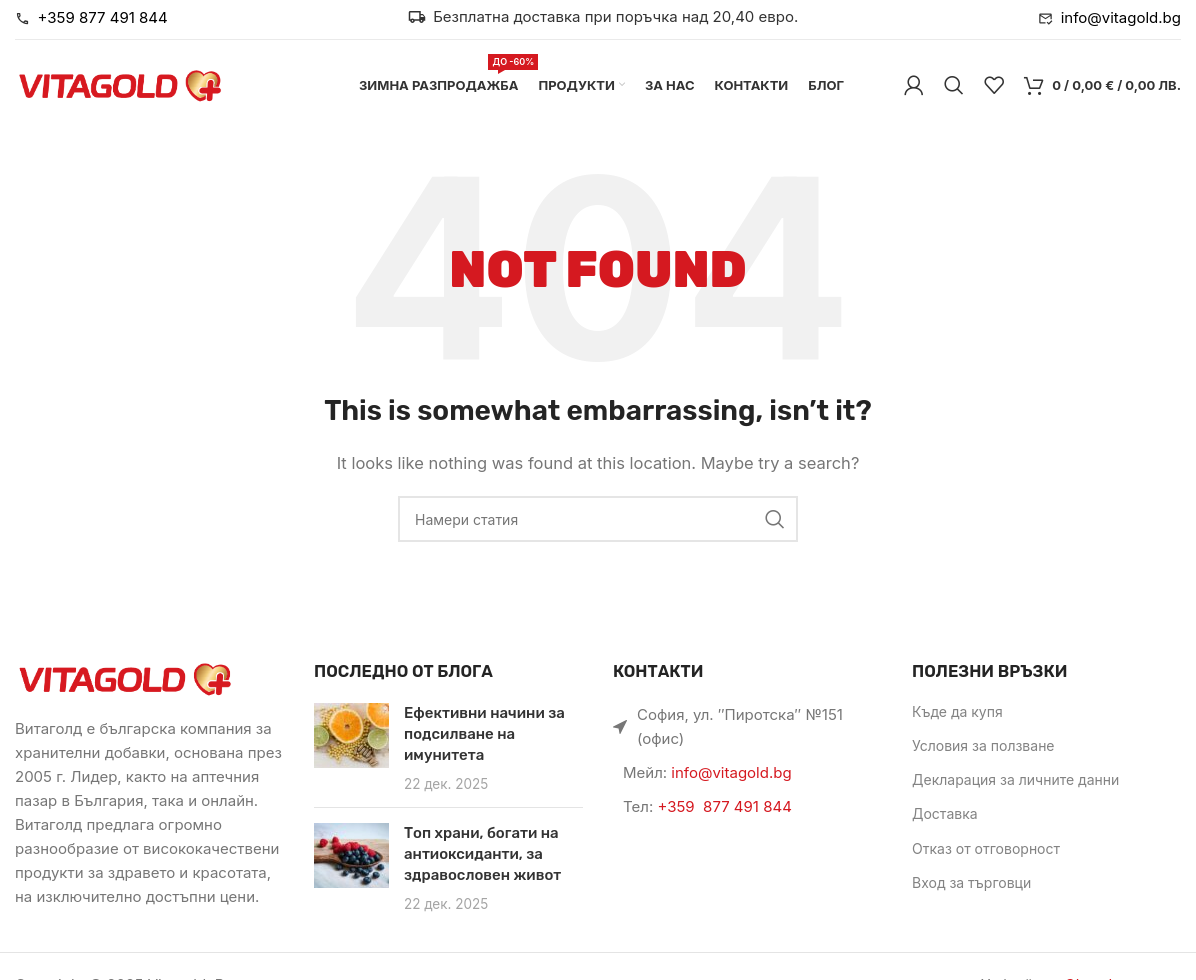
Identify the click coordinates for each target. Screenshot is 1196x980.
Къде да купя (957, 711)
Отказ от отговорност (986, 848)
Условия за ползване (983, 745)
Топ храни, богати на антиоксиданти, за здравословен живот (482, 854)
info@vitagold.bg (731, 772)
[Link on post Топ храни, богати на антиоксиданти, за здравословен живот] (351, 855)
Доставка (945, 814)
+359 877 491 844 (724, 806)
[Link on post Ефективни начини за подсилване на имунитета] (351, 735)
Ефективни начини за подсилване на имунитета (484, 734)
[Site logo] (120, 83)
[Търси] (954, 85)
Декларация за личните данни (1015, 779)
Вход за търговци (971, 882)
